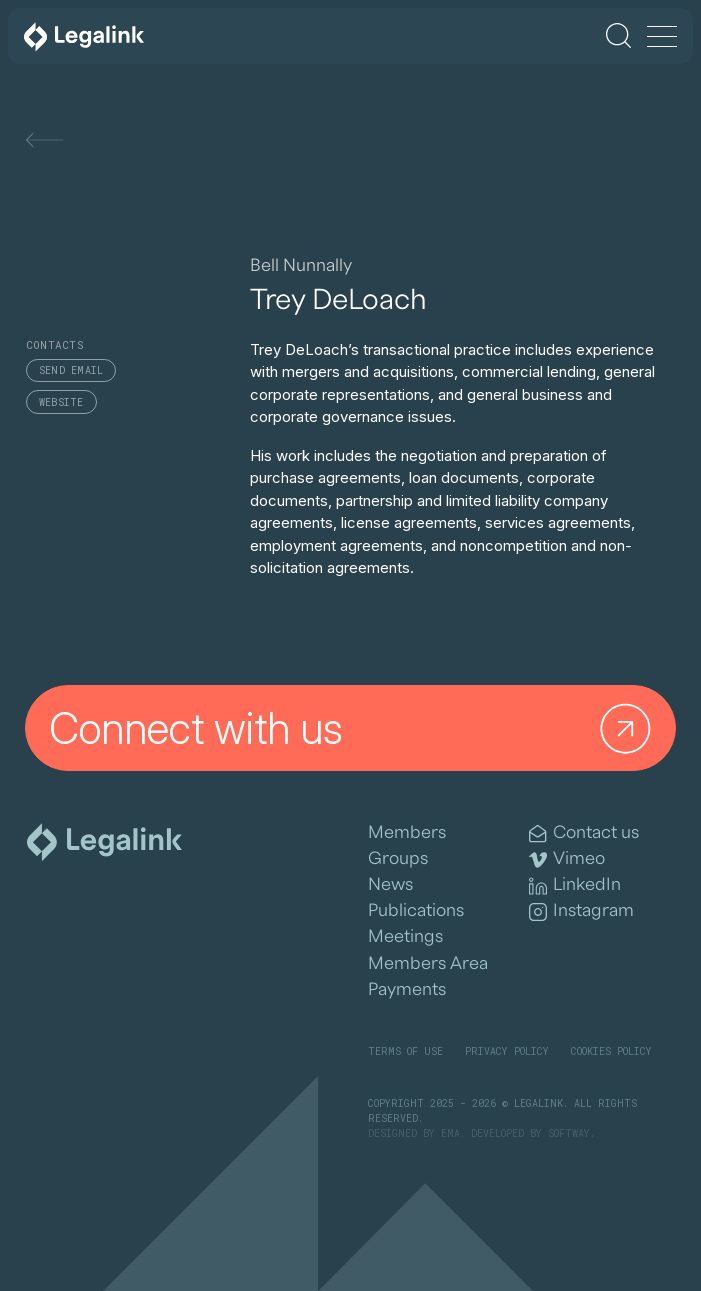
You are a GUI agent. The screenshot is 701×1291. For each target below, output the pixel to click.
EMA (450, 1133)
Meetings (405, 936)
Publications (416, 910)
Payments (407, 989)
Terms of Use (405, 1051)
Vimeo (567, 859)
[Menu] (662, 38)
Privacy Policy (507, 1051)
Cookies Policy (611, 1051)
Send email (71, 370)
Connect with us (354, 727)
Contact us (584, 833)
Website (61, 402)
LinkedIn (575, 885)
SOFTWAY (569, 1133)
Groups (398, 858)
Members (407, 832)
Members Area (428, 963)
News (390, 884)
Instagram (581, 911)
